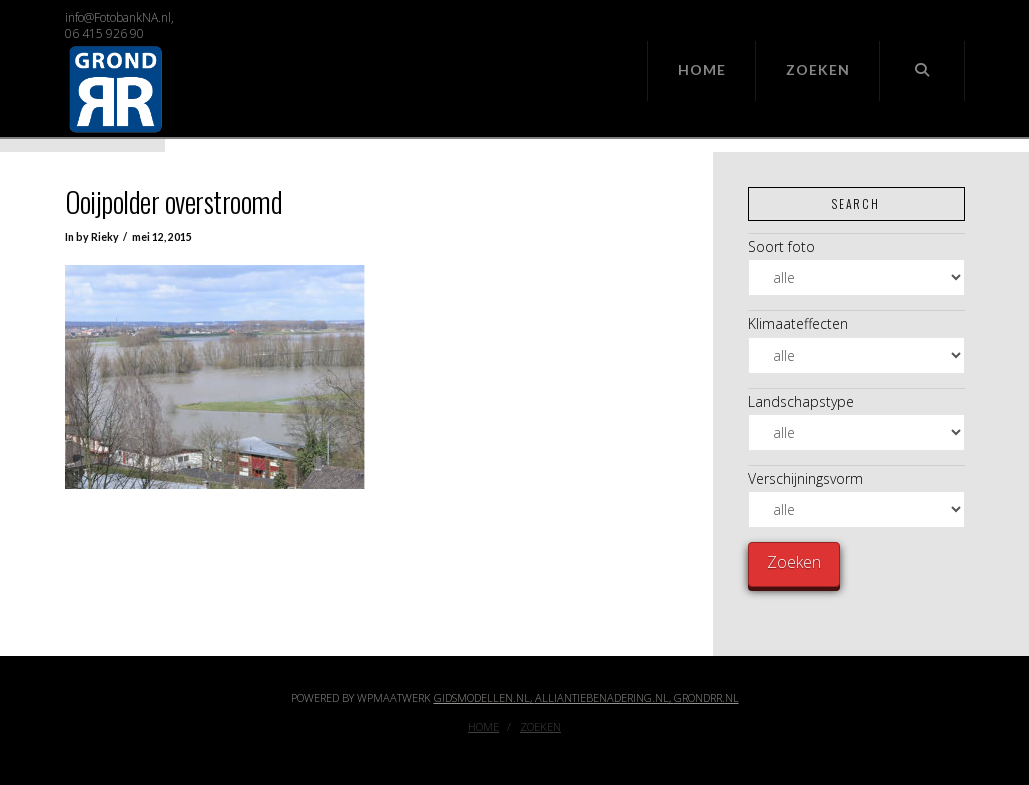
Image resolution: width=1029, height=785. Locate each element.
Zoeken (540, 727)
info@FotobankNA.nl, (119, 17)
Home (483, 727)
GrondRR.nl (706, 697)
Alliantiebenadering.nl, (604, 697)
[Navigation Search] (922, 71)
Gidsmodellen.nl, (484, 697)
